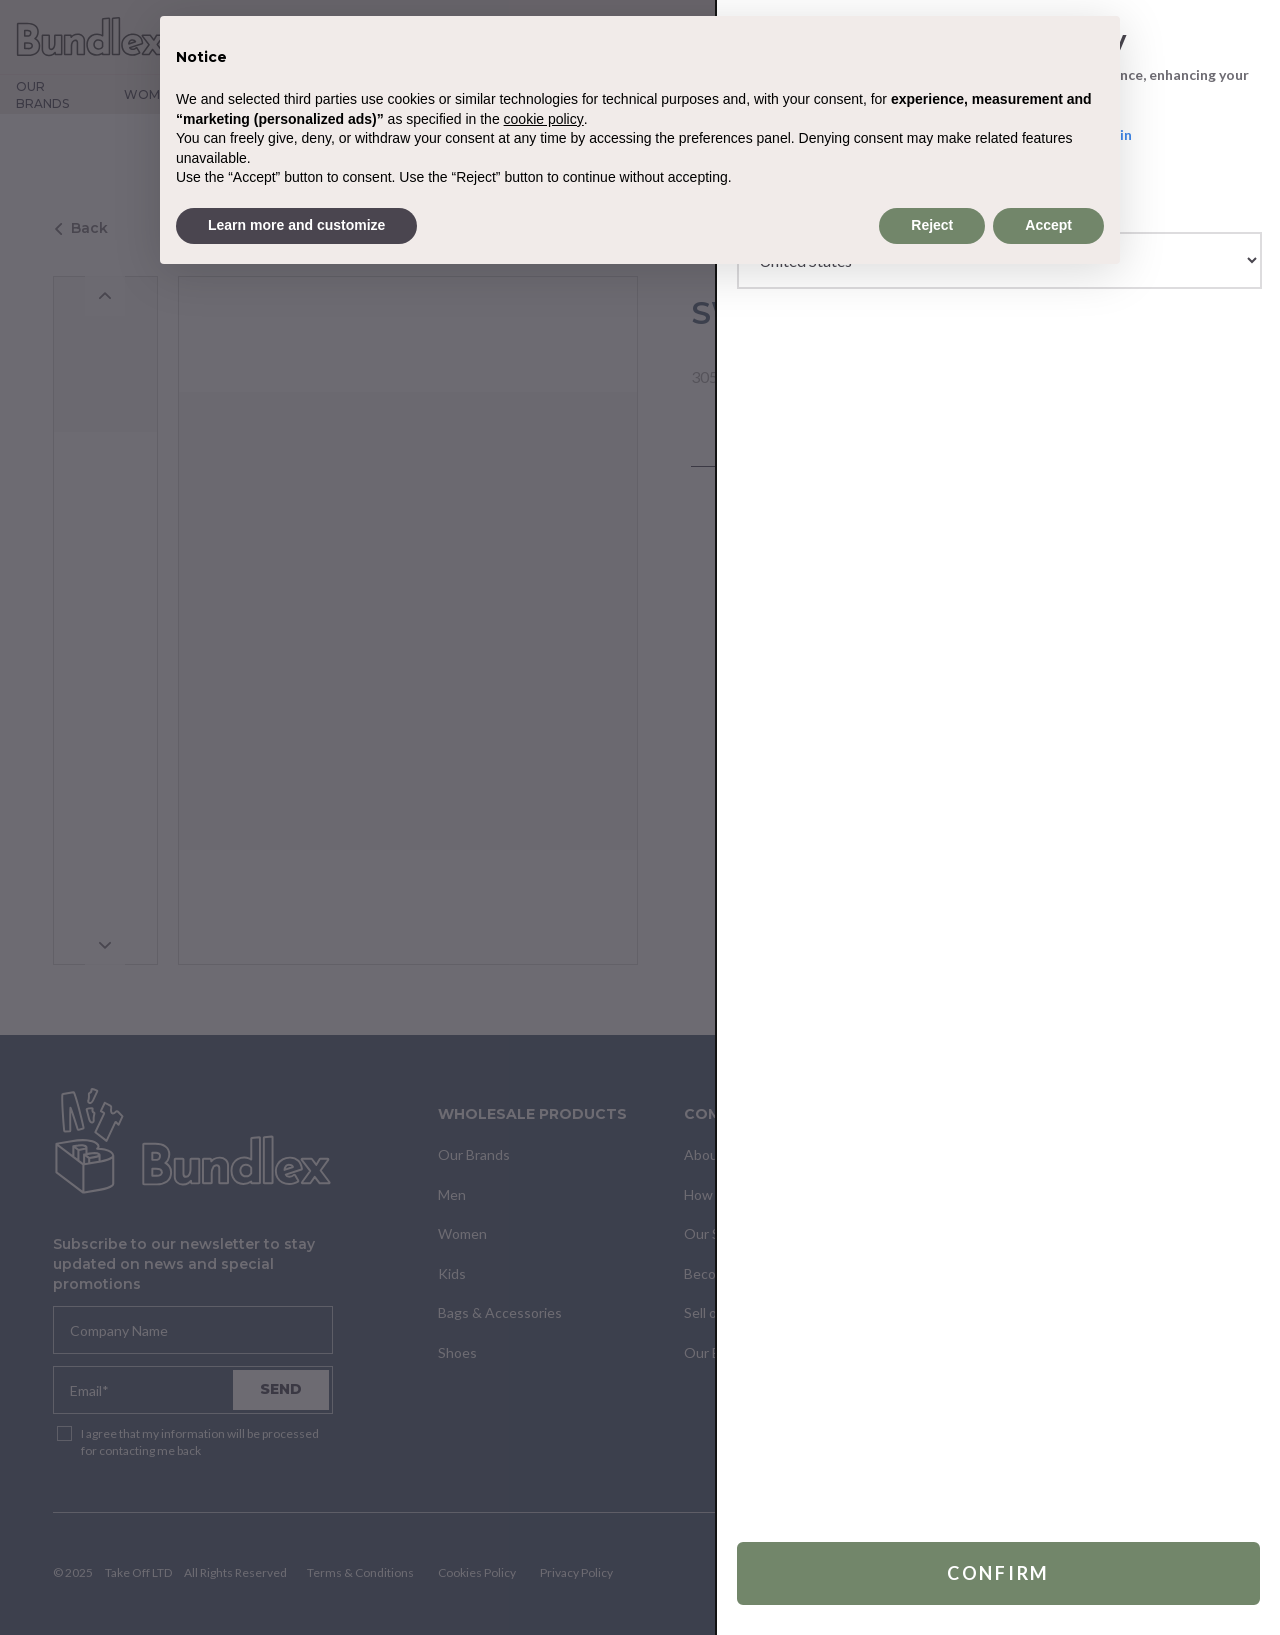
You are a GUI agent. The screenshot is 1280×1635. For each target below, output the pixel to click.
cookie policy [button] (544, 119)
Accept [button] (1048, 225)
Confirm (998, 1573)
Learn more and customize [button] (296, 225)
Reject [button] (932, 225)
